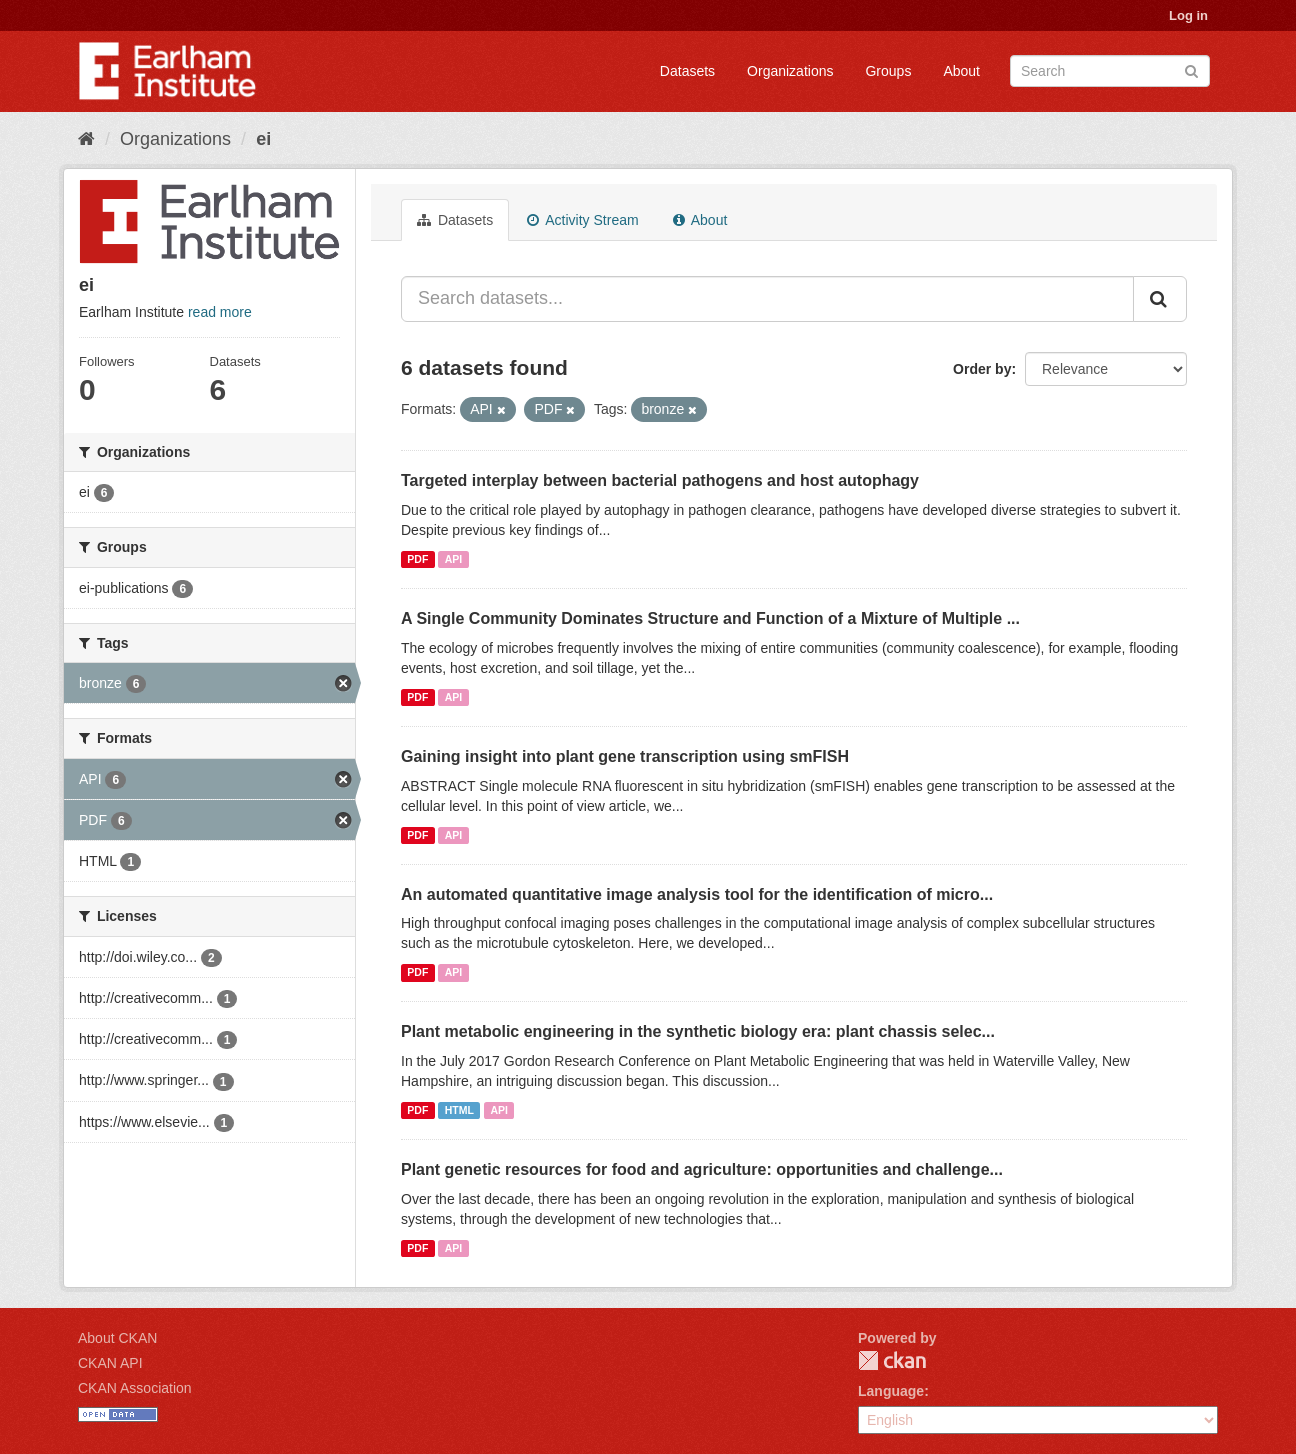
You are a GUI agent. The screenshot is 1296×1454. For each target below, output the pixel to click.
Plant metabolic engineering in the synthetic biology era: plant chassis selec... (698, 1031)
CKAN (892, 1360)
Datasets (687, 71)
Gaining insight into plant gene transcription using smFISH (625, 756)
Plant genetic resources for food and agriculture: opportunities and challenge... (702, 1169)
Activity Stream (582, 220)
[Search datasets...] (767, 299)
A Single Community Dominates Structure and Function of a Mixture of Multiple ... (710, 618)
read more (220, 312)
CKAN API (110, 1363)
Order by (982, 369)
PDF (417, 559)
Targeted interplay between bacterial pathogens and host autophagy (660, 480)
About (961, 71)
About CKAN (117, 1338)
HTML (459, 1110)
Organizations (790, 71)
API (454, 559)
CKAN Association (135, 1388)
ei (263, 139)
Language (891, 1391)
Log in (1188, 15)
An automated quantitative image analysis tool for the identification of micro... (697, 894)
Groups (888, 71)
